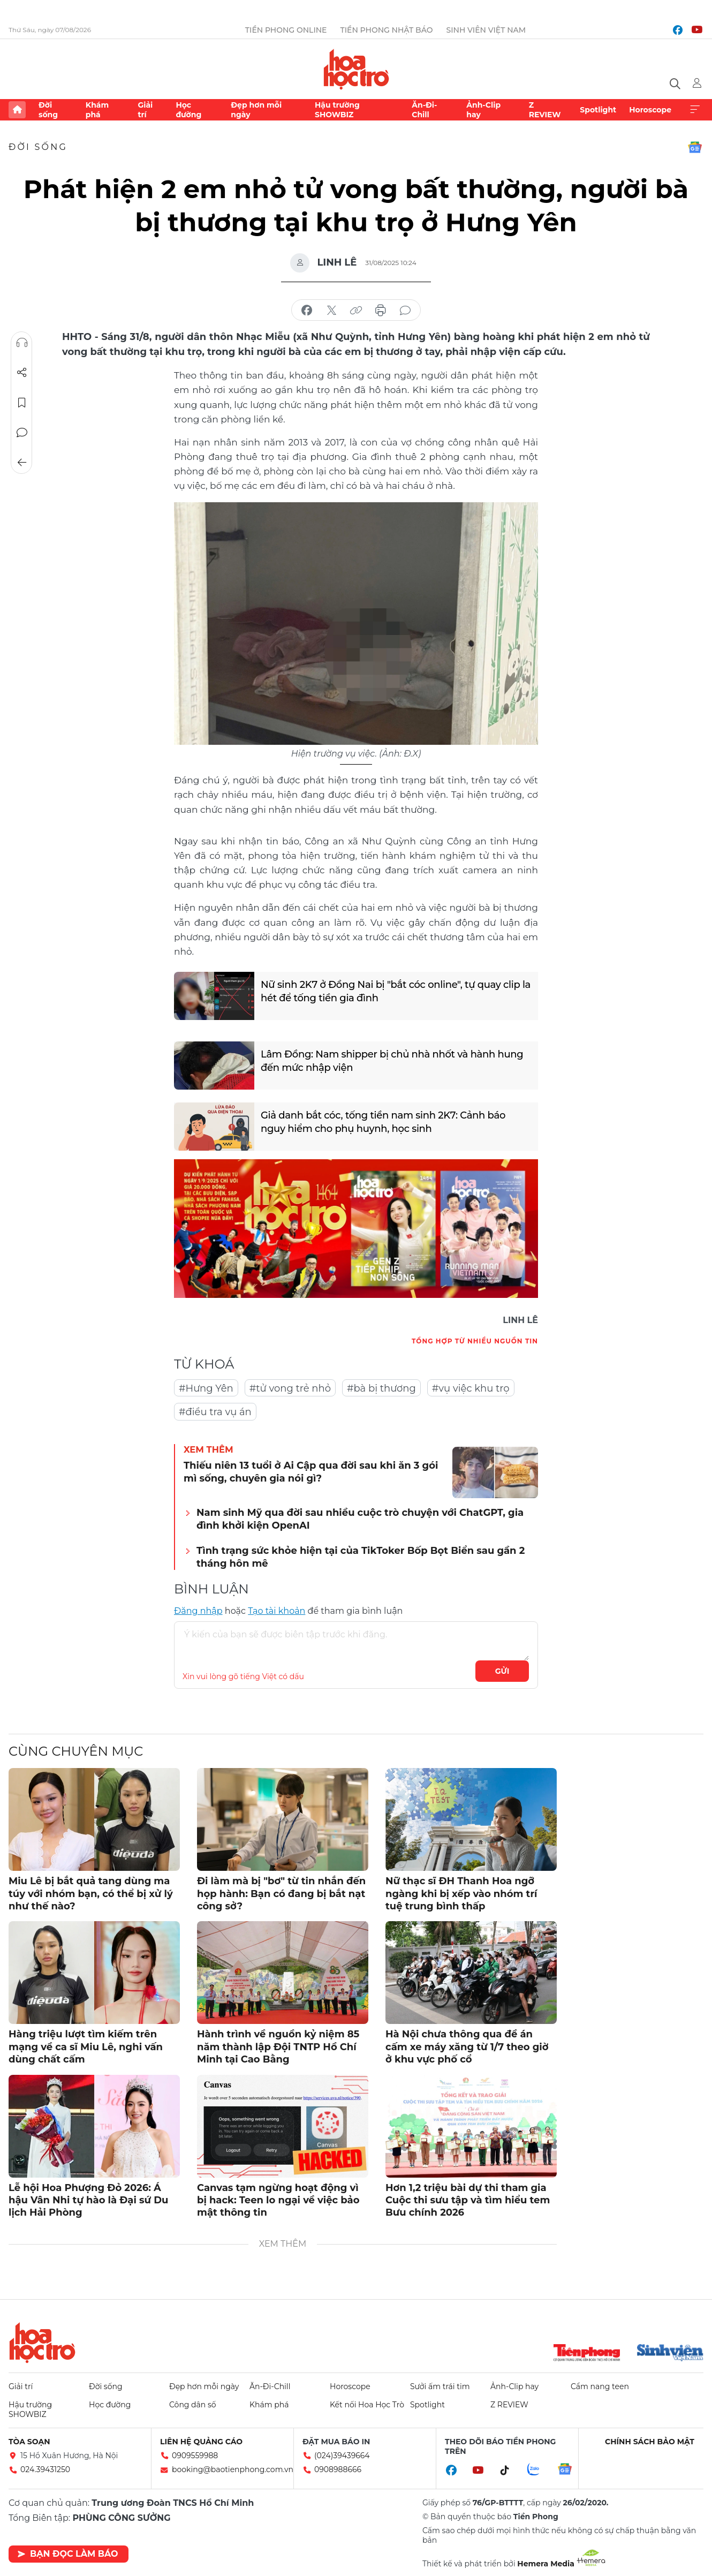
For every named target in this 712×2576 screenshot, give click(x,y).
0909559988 (195, 2455)
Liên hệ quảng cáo (201, 2441)
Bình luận (22, 432)
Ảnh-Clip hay (483, 109)
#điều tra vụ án (215, 1412)
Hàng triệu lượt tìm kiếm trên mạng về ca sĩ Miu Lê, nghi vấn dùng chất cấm (86, 2046)
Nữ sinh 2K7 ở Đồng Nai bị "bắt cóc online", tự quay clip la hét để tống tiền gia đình (396, 991)
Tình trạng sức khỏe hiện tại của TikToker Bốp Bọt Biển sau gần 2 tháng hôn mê (360, 1557)
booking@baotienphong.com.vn (232, 2469)
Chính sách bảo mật (649, 2441)
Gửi (502, 1671)
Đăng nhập (198, 1611)
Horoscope (650, 110)
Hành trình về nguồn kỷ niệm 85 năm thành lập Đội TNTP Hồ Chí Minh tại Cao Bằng (278, 2046)
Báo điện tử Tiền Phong (356, 69)
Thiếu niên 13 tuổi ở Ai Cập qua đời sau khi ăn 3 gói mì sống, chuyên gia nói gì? (311, 1472)
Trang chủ (17, 109)
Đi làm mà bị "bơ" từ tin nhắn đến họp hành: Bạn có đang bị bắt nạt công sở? (281, 1893)
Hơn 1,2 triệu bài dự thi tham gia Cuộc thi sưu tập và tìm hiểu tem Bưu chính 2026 (467, 2200)
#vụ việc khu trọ (471, 1388)
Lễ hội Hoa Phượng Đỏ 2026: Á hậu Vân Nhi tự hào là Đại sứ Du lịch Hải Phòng (88, 2200)
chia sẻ (306, 310)
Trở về (22, 462)
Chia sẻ (22, 372)
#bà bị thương (381, 1388)
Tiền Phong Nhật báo (386, 30)
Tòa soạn (29, 2441)
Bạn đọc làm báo (67, 2554)
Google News (694, 147)
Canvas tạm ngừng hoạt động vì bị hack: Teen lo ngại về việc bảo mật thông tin (278, 2200)
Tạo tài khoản (276, 1611)
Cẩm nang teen (600, 2386)
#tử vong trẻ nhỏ (290, 1388)
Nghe (22, 342)
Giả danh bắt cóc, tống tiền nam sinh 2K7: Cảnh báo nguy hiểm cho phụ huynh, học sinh (383, 1122)
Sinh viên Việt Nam (486, 30)
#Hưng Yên (206, 1388)
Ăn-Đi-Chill (424, 109)
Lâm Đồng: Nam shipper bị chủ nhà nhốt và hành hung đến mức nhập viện (392, 1061)
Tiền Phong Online (286, 30)
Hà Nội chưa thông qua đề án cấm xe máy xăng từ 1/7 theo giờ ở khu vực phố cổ (467, 2046)
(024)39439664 (342, 2455)
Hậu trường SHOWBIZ (337, 109)
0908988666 (337, 2469)
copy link (356, 310)
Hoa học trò (42, 2342)
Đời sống (48, 109)
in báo (380, 310)
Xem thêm (694, 109)
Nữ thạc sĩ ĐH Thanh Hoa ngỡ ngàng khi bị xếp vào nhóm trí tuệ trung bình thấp (461, 1893)
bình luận (405, 310)
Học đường (188, 109)
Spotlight (598, 110)
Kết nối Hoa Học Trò (367, 2404)
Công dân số (192, 2404)
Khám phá (97, 109)
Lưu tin (22, 402)
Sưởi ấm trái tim (440, 2386)
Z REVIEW (545, 109)
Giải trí (145, 109)
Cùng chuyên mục (76, 1751)
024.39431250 (45, 2469)
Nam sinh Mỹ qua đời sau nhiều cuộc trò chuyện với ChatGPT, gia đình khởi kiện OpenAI (360, 1519)
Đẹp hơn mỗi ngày (256, 109)
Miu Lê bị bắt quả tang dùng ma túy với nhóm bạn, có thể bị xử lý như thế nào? (91, 1893)
